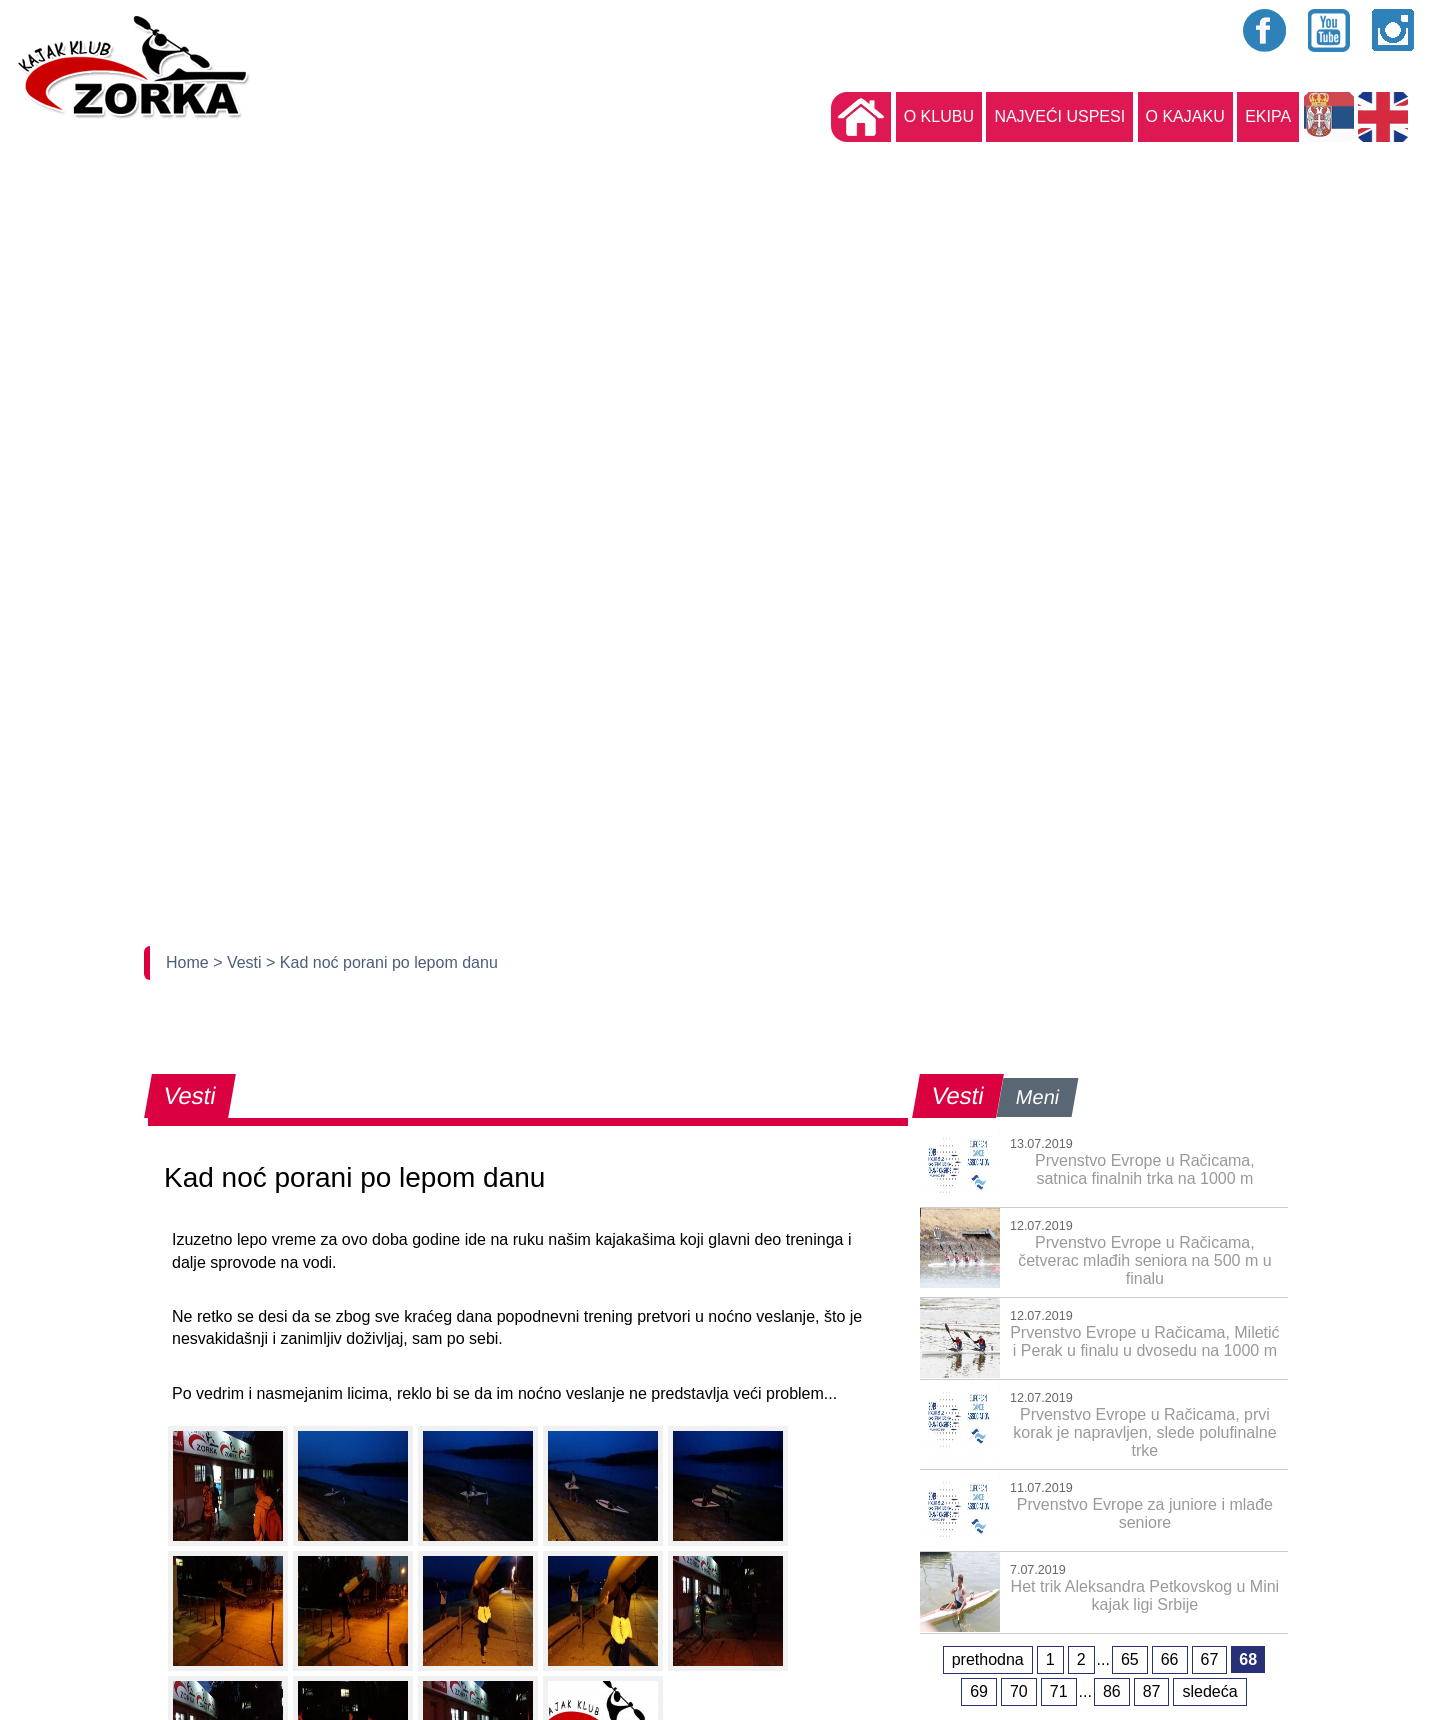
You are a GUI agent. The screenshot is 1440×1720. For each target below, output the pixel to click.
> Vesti (239, 962)
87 (1152, 1691)
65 (1130, 1659)
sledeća (1209, 1691)
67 (1210, 1659)
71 (1059, 1691)
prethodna (988, 1659)
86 (1112, 1691)
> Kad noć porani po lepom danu (382, 962)
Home (189, 962)
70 (1019, 1691)
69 (979, 1691)
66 (1170, 1659)
